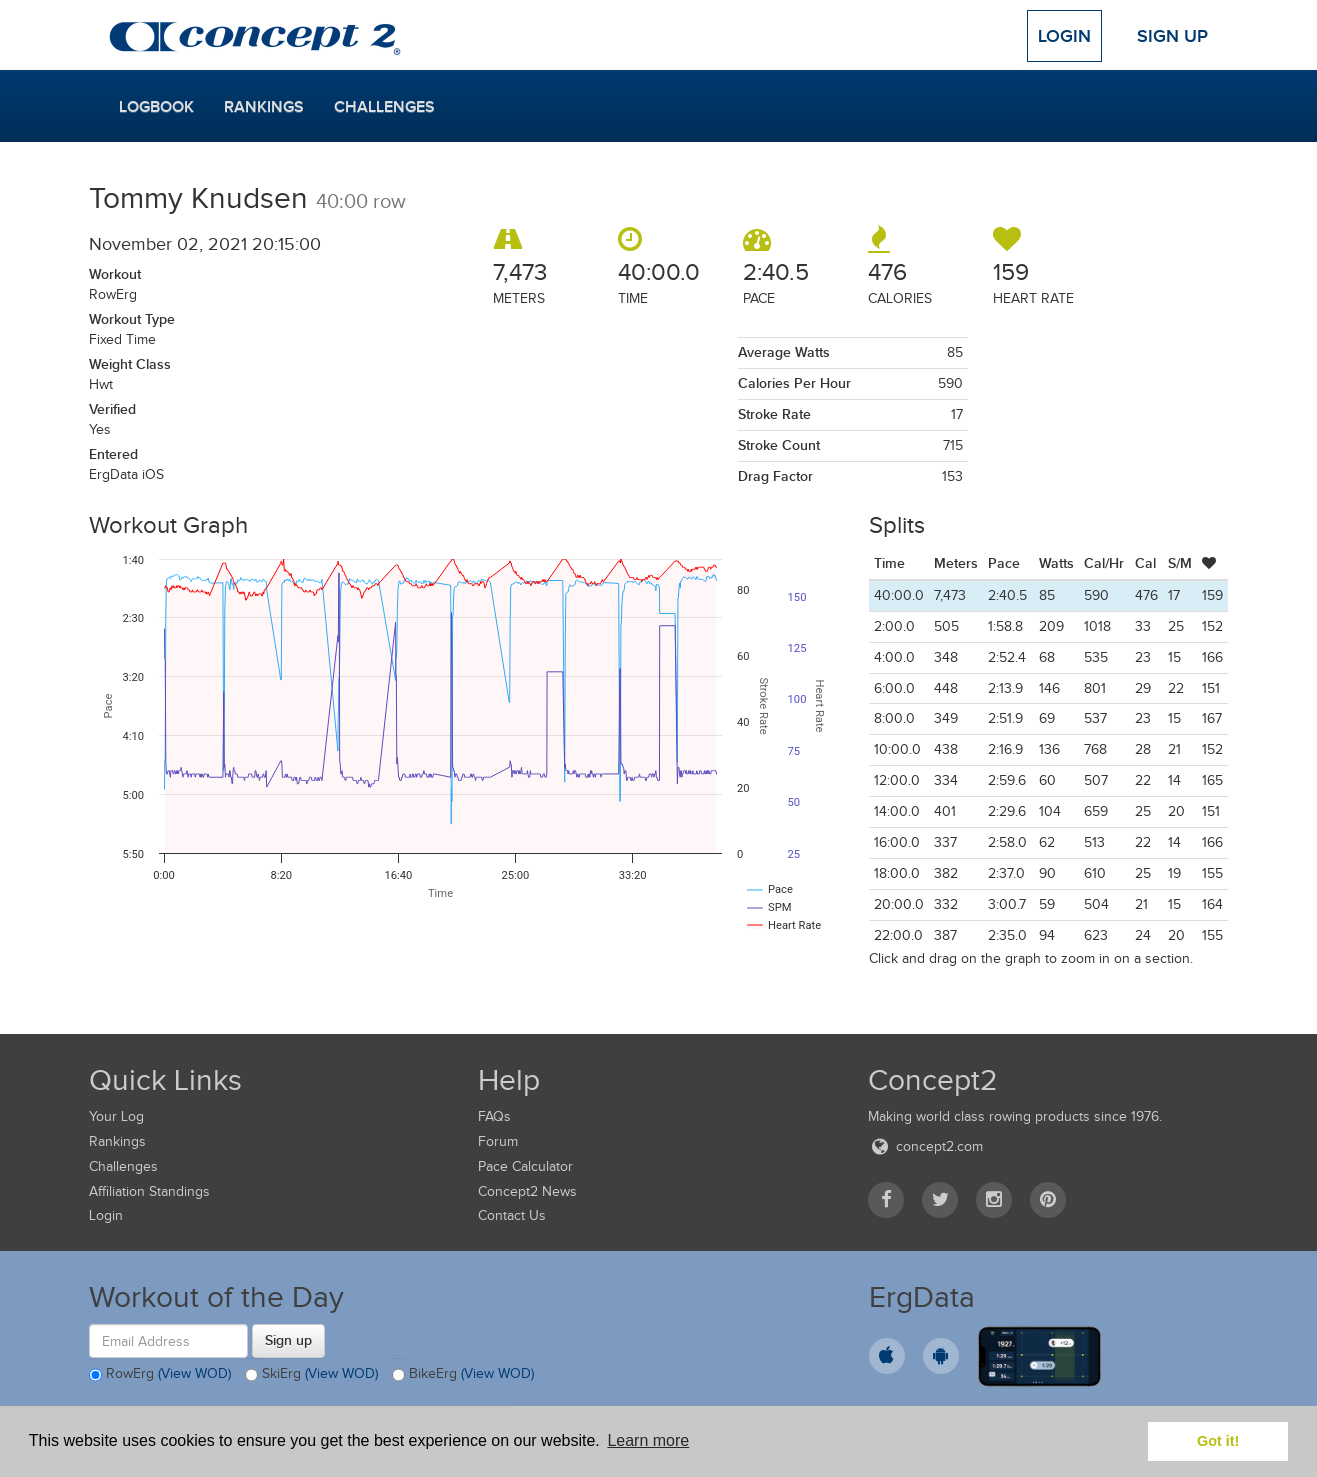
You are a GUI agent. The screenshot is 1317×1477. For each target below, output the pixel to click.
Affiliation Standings (149, 1191)
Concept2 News (527, 1191)
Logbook (156, 107)
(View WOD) (194, 1374)
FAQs (494, 1116)
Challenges (384, 107)
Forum (498, 1141)
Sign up (288, 1340)
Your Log (116, 1116)
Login (1064, 36)
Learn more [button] (648, 1440)
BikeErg (463, 1375)
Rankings (264, 107)
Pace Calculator (525, 1166)
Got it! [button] (1218, 1441)
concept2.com (925, 1146)
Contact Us (512, 1215)
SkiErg (311, 1375)
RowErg (160, 1375)
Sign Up (1172, 36)
